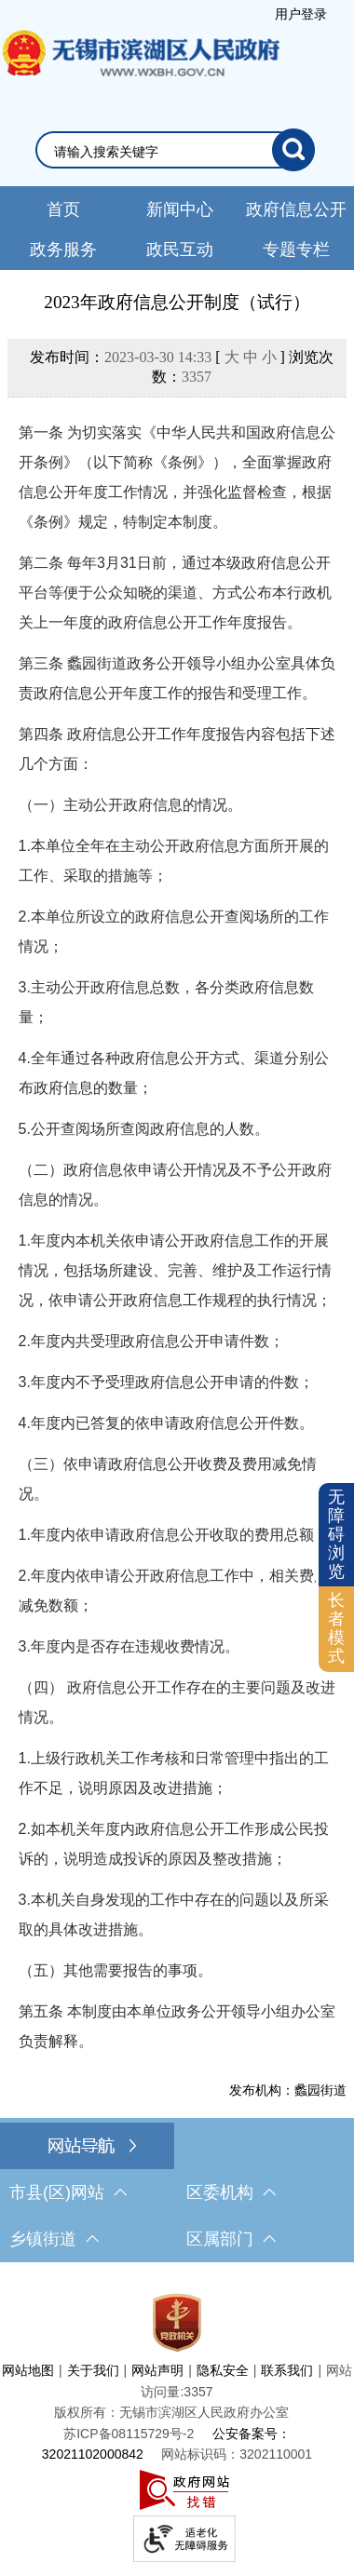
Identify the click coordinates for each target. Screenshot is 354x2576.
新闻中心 (179, 209)
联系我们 (287, 2370)
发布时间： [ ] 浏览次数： (182, 366)
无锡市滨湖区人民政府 (139, 72)
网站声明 (157, 2370)
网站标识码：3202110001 (236, 2454)
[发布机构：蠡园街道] (177, 2090)
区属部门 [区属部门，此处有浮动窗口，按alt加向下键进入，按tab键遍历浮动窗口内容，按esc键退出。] (231, 2239)
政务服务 (63, 249)
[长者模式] (336, 1628)
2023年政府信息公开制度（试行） (176, 302)
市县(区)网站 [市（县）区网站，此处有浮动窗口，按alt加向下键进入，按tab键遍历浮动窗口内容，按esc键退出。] (68, 2192)
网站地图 (28, 2370)
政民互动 (179, 249)
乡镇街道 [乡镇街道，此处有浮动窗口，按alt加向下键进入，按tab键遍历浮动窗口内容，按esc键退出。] (54, 2239)
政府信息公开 (296, 209)
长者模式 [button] (336, 1628)
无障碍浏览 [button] (336, 1534)
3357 (196, 376)
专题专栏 (296, 249)
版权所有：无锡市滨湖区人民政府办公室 (171, 2412)
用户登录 (301, 14)
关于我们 (93, 2370)
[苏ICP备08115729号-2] (128, 2433)
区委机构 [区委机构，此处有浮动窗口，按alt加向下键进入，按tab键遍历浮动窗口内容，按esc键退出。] (231, 2192)
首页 (63, 209)
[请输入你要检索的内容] (163, 152)
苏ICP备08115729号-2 (128, 2433)
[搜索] (293, 149)
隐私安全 (223, 2370)
